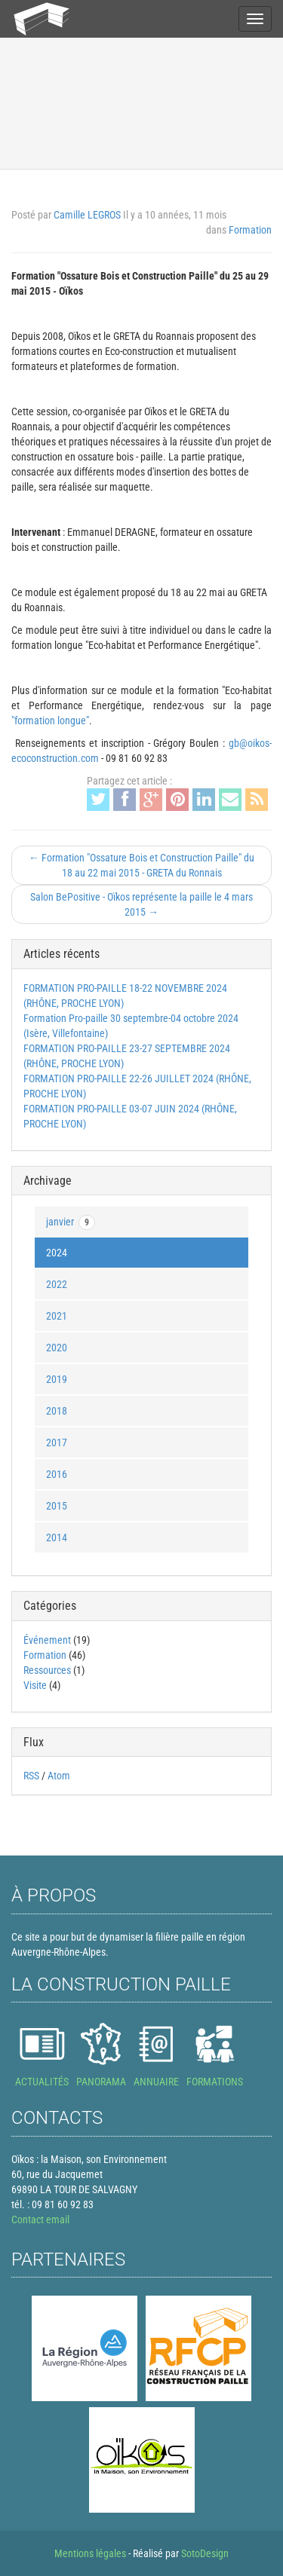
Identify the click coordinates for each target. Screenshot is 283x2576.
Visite (35, 1685)
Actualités (41, 67)
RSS (31, 1776)
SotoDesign (205, 2553)
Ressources (47, 1670)
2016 (56, 1474)
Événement (47, 1640)
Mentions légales (90, 2553)
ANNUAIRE (156, 2082)
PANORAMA (101, 2082)
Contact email (40, 2219)
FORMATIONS (214, 2082)
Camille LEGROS (87, 215)
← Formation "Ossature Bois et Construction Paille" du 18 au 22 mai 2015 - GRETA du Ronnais (141, 865)
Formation (250, 230)
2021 (56, 1316)
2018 (56, 1411)
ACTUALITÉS (42, 2082)
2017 (56, 1442)
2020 (56, 1348)
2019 (56, 1379)
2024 (56, 1253)
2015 (56, 1506)
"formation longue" (50, 720)
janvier (70, 1222)
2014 (56, 1537)
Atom (59, 1776)
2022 (56, 1284)
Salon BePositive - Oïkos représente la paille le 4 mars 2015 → (141, 904)
